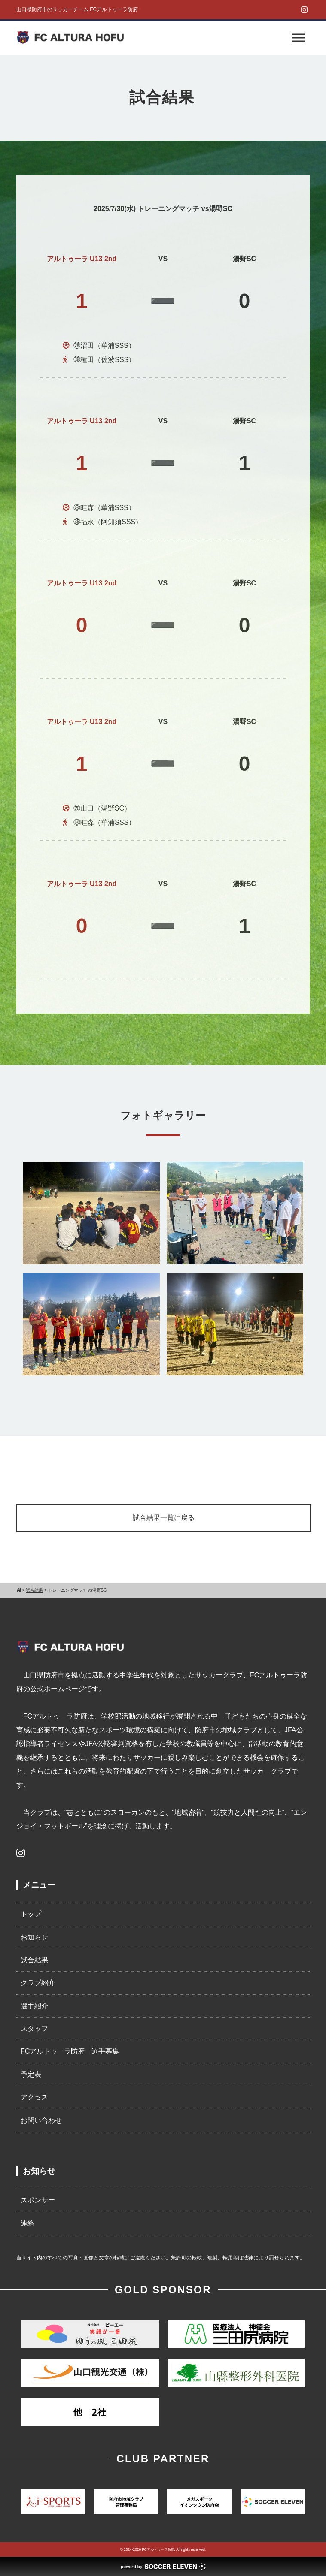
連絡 (27, 2223)
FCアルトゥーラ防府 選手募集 (70, 2051)
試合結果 (34, 1960)
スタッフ (34, 2028)
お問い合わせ (41, 2120)
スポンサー (38, 2200)
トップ (31, 1914)
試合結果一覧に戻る (164, 1517)
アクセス (34, 2097)
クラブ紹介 (38, 1982)
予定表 (31, 2074)
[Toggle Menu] (298, 37)
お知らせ (34, 1937)
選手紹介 (34, 2005)
